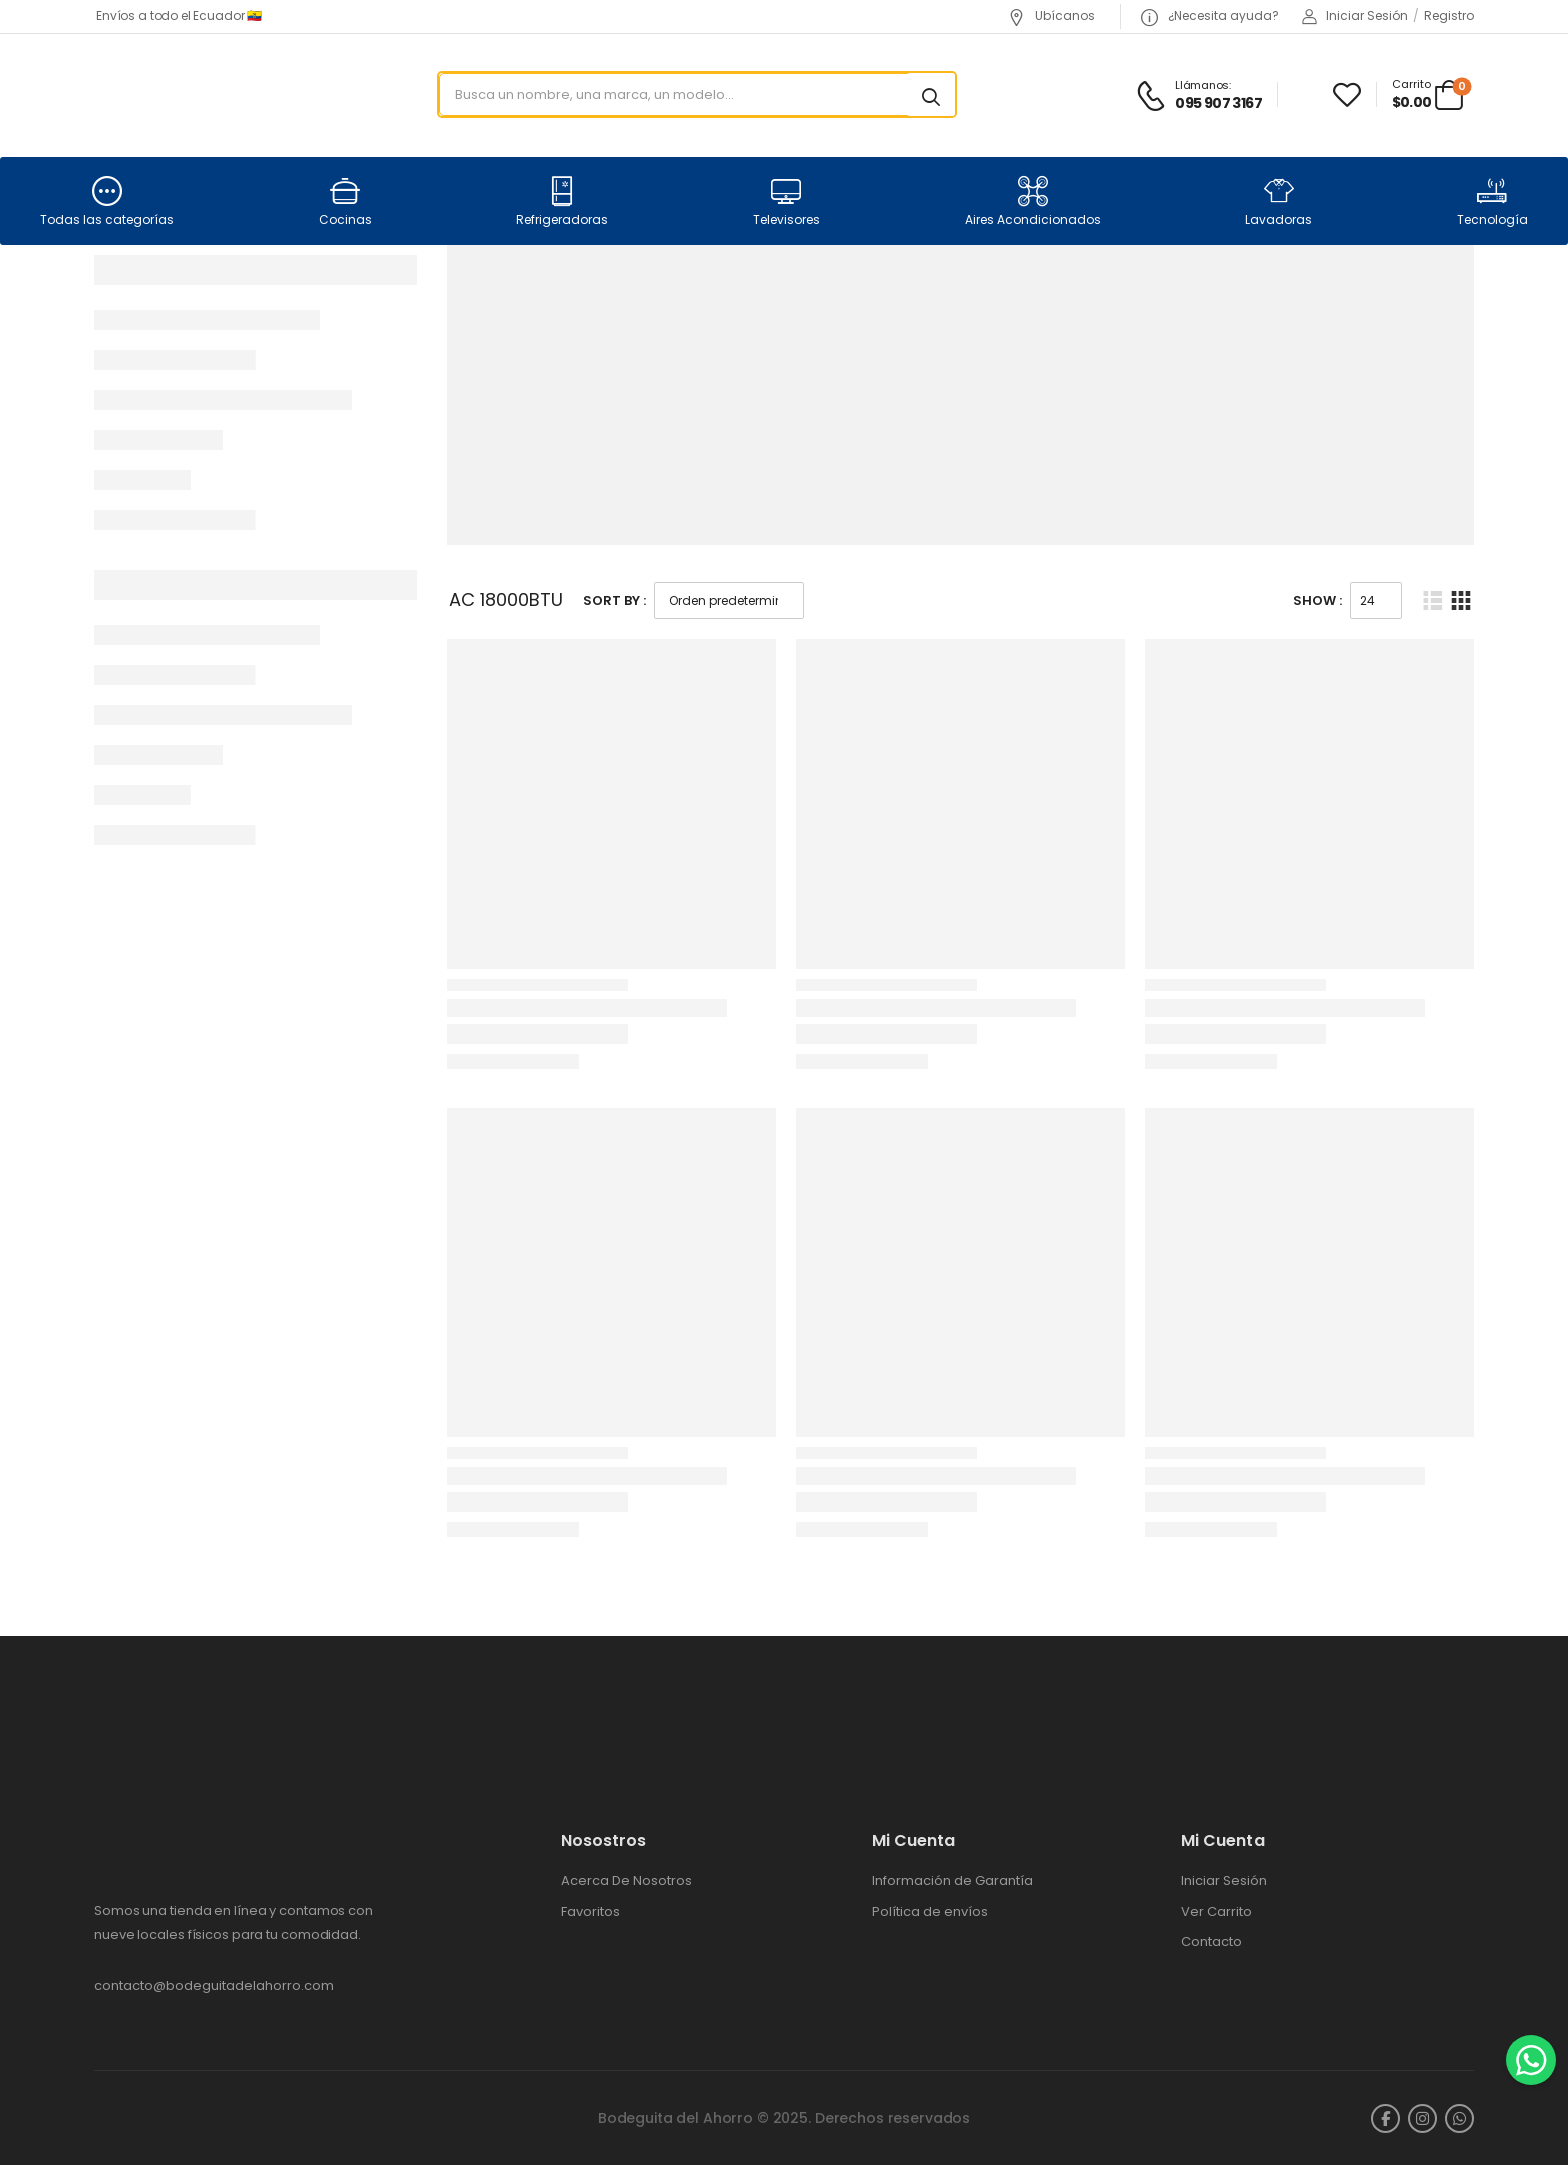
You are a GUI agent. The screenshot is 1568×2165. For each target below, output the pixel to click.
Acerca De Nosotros (626, 1881)
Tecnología (1492, 202)
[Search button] (931, 95)
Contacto (1211, 1942)
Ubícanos (1051, 15)
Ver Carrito (1216, 1912)
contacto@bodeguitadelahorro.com (214, 1985)
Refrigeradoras (562, 202)
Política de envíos (930, 1912)
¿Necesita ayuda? (1210, 15)
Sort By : (614, 600)
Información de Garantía (952, 1881)
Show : (1317, 600)
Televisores (786, 202)
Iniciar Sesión (1224, 1881)
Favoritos (590, 1912)
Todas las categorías (107, 202)
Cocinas (345, 202)
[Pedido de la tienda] (729, 600)
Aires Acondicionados (1033, 202)
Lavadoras (1278, 202)
